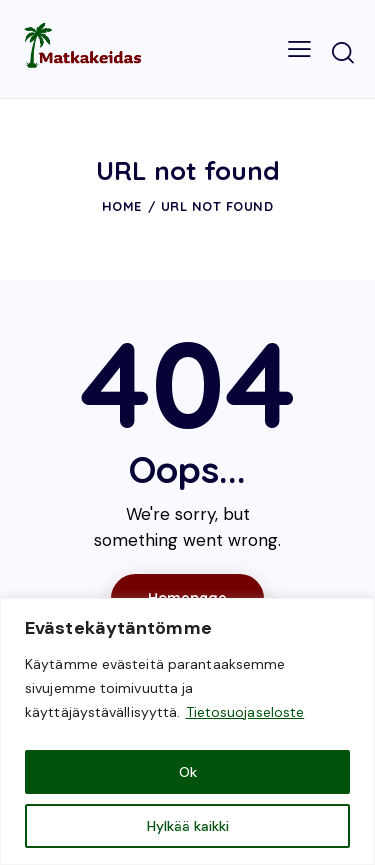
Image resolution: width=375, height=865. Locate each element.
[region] (187, 731)
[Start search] (343, 52)
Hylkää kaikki (188, 826)
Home (122, 206)
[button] (299, 49)
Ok (188, 772)
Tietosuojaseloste (245, 712)
